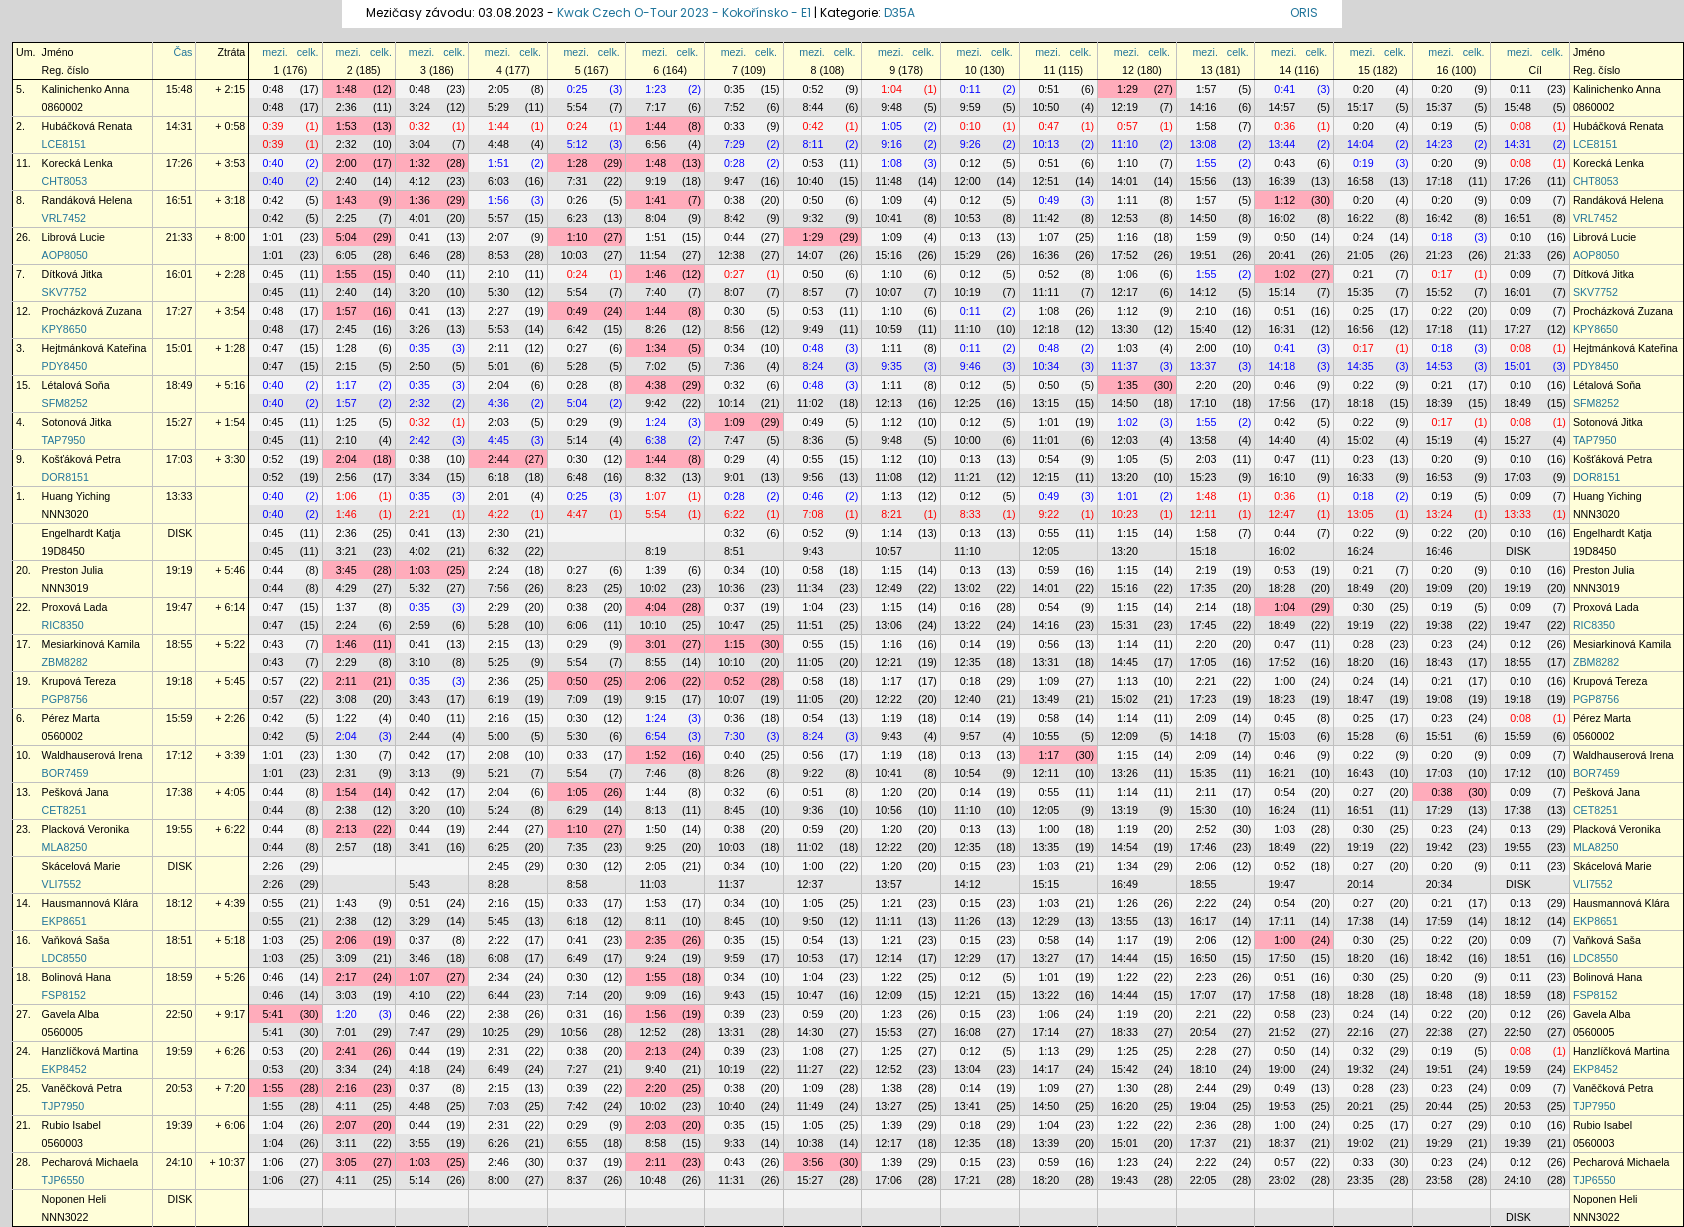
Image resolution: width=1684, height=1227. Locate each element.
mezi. (274, 52)
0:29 (577, 422)
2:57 (346, 847)
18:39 (1439, 403)
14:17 (1046, 1069)
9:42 (655, 403)
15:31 (1124, 625)
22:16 (1360, 1032)
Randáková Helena (87, 200)
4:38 (655, 385)
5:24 (498, 810)
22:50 (179, 1014)
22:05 (1203, 1180)
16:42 (1439, 218)
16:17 (1203, 921)
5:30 (498, 292)
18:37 (1281, 1143)
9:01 (734, 477)
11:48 (888, 181)
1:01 (273, 237)
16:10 (1281, 477)
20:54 (1203, 1032)
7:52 (734, 107)
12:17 (1124, 292)
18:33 (1124, 1032)
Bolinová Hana (76, 977)
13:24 (1439, 514)
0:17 (1442, 274)
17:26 (179, 163)
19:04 (1203, 1106)
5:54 (577, 107)
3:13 (419, 773)
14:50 (1203, 218)
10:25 (495, 1032)
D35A (899, 12)
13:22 (967, 625)
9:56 (813, 477)
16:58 (1360, 181)
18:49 (179, 385)
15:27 (179, 422)
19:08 (1439, 699)
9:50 (813, 921)
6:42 (577, 329)
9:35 (891, 366)
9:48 (891, 107)
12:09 (1124, 736)
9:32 (813, 218)
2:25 (346, 218)
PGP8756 (65, 699)
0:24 (577, 126)
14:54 (1124, 847)
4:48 (498, 144)
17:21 (967, 1180)
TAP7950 (64, 440)
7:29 (734, 144)
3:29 (419, 921)
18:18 (1360, 403)
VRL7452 (64, 218)
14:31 (179, 126)
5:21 (498, 773)
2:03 (498, 422)
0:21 (1363, 274)
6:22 (734, 514)
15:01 (179, 348)
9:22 (1048, 514)
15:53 (888, 1032)
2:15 (346, 366)
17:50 (1281, 958)
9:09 (655, 995)
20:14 (1360, 884)
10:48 (652, 1180)
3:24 (419, 107)
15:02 (1360, 440)
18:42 (1439, 958)
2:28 (1206, 1051)
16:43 (1360, 773)
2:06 (655, 681)
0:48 (273, 89)
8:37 (577, 1180)
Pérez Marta (71, 718)
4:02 (419, 551)
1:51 (498, 163)
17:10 (1203, 403)
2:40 (346, 181)
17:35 (1203, 588)
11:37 (1124, 366)
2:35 (655, 940)
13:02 (967, 588)
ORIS (1304, 12)
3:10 (419, 662)
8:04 (655, 218)
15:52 (1439, 292)
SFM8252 (65, 403)
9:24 (655, 958)
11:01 (1046, 440)
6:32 (498, 551)
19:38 (1439, 625)
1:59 (1206, 237)
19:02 (1360, 1143)
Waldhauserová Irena (92, 755)
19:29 (1439, 1143)
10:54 (967, 773)
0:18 (1442, 237)
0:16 (970, 607)
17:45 (1203, 625)
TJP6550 (63, 1180)
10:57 (888, 551)
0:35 (734, 89)
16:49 (1124, 884)
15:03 (1281, 736)
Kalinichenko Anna (86, 89)
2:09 (1206, 718)
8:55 (655, 662)
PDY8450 (65, 366)
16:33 (1360, 477)
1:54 (346, 792)
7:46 (655, 773)
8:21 (891, 514)
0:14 (970, 644)
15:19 (1439, 440)
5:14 (577, 440)
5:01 (498, 366)
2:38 (346, 810)
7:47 (734, 440)
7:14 (577, 995)
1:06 (1127, 274)
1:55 (1206, 163)
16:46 (1439, 551)
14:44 (1124, 958)
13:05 (1360, 514)
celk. (308, 52)
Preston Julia (92, 570)
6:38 (655, 440)
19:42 (1439, 847)
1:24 (655, 422)
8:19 (655, 551)
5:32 (419, 588)
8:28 (498, 884)
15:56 (1203, 181)
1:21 (891, 903)
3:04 (419, 144)
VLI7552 (62, 884)
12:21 (888, 662)
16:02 (1281, 218)
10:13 (1046, 144)
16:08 (967, 1032)
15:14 (1281, 292)
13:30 (1124, 329)
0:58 (813, 570)
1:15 (1127, 533)
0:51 (1048, 89)
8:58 (577, 884)
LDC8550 (64, 958)
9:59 (970, 107)
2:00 (346, 163)
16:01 (179, 274)
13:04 (967, 1069)
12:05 (1046, 551)
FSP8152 (64, 995)
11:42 (1046, 218)
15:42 (1124, 1069)
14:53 (1439, 366)
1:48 (346, 89)
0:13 (970, 237)
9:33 (734, 1143)
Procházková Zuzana (92, 311)
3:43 (419, 699)
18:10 (1203, 1069)
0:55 (813, 459)
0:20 (1363, 89)
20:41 (1281, 255)
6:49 (577, 958)
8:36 (813, 440)
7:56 (498, 588)
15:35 (1360, 292)
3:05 (346, 1162)
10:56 (888, 810)
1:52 (655, 755)
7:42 (577, 1106)
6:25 (498, 847)
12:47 (1281, 514)
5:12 (577, 144)
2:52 (1206, 829)
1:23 (655, 89)
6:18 (498, 477)
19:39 (179, 1125)
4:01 (419, 218)
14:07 (810, 255)
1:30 (346, 755)
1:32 (419, 163)
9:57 (970, 736)
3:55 (419, 1143)
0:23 (1363, 459)
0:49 (1048, 200)
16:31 (1281, 329)
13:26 (1124, 773)
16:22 (1360, 218)
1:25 (346, 422)
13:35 (1046, 847)
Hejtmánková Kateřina (94, 348)
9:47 (734, 181)
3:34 (419, 477)
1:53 (346, 126)
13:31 (1046, 662)
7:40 (655, 292)
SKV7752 (64, 292)
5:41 (273, 1014)
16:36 (1046, 255)
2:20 (1206, 385)
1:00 (1284, 681)
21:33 (179, 237)
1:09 (891, 200)
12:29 (1046, 921)
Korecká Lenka (77, 163)
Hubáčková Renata (87, 126)
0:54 (1048, 459)
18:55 (179, 644)
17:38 (179, 792)
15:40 (1203, 329)
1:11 (1127, 200)
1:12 (1284, 200)
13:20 (1124, 477)
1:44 (498, 126)
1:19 (891, 718)
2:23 (1206, 977)
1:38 (891, 1088)
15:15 (1046, 884)
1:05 (891, 126)
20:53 (179, 1088)
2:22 (1206, 903)
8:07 (734, 292)
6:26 (498, 1143)
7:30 (734, 736)
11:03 (652, 884)
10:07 (888, 292)
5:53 (498, 329)
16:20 (1124, 1106)
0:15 (970, 866)
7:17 (655, 107)
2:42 (419, 440)
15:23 (1203, 477)
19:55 (179, 829)
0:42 (813, 126)
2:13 (346, 829)
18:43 (1439, 662)
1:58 (1206, 126)
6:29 (577, 810)
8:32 (655, 477)
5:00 (498, 736)
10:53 (967, 218)
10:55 (1046, 736)
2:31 (346, 773)
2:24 (498, 570)
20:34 (1439, 884)
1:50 (655, 829)
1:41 (655, 200)
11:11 (1046, 292)
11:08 (888, 477)
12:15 (1046, 477)
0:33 (734, 126)
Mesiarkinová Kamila (91, 644)
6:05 (346, 255)
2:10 (498, 274)
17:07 (1203, 995)
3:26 (419, 329)
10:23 (1124, 514)
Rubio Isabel (71, 1125)
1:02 (1284, 274)
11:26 (967, 921)
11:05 (810, 662)
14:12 (1203, 292)
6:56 (655, 144)
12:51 (1046, 181)
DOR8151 (65, 477)
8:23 (577, 588)
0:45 (273, 274)
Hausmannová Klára (90, 903)
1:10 (1127, 163)
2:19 (1206, 570)
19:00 (1281, 1069)
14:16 (1203, 107)
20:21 (1360, 1106)
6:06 (577, 625)
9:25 (655, 847)
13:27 (1046, 958)
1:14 (891, 533)
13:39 (1046, 1143)
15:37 (1439, 107)
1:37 (346, 607)
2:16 (498, 718)
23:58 (1439, 1180)
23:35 (1360, 1180)
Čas (182, 52)
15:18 (1203, 551)
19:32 (1360, 1069)
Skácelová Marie (81, 866)
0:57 (1127, 126)
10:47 (731, 625)
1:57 (1206, 89)
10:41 (888, 218)
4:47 (577, 514)
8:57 (813, 292)
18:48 (1439, 995)
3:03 (346, 995)
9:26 (970, 144)
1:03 (1127, 348)
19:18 (179, 681)
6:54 (655, 736)
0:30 (734, 311)
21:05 (1360, 255)
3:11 (346, 1143)
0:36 (1284, 126)
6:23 (577, 218)
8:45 (734, 810)
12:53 (1124, 218)
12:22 (888, 699)
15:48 (179, 89)
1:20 (891, 792)
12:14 (888, 958)
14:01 (1124, 181)
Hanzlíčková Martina (90, 1051)
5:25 (498, 662)
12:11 (1203, 514)
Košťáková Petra (81, 459)
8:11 (813, 144)
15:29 (967, 255)
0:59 (1048, 570)
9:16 (891, 144)
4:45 (498, 440)
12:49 (888, 588)
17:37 (1203, 1143)
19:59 (179, 1051)
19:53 (1281, 1106)
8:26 (655, 329)
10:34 (1046, 366)
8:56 (734, 329)
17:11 (1281, 921)
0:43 (1284, 163)
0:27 (734, 274)
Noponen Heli (95, 1199)
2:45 (346, 329)
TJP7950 (63, 1106)
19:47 (179, 607)
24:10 (179, 1162)
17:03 (179, 459)
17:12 (179, 755)
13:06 (888, 625)
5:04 (346, 237)
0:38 (734, 200)
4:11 (346, 1106)
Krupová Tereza (79, 681)
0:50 (813, 200)
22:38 (1439, 1032)
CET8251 (64, 810)
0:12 (970, 163)
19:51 (1203, 255)
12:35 (967, 662)
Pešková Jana (75, 792)
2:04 (498, 385)
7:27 (577, 1069)
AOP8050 (65, 255)
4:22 (498, 514)
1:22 (346, 718)
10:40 (810, 181)
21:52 (1281, 1032)
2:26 (273, 866)
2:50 (419, 366)
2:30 (498, 533)
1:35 (1127, 385)
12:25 (967, 403)
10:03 (574, 255)
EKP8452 (64, 1069)
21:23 (1439, 255)
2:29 (498, 607)
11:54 (652, 255)
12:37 (810, 884)
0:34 (734, 348)
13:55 (1124, 921)
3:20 (419, 292)
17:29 (1439, 810)
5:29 (498, 107)
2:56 (346, 477)
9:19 (655, 181)
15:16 (888, 255)
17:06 (888, 1180)
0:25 (577, 89)
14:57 (1281, 107)
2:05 (498, 89)
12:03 (1124, 440)
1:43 (346, 200)
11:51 (810, 625)
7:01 (346, 1032)
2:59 (419, 625)
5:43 (419, 884)
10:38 (810, 1143)
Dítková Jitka (72, 274)
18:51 (179, 940)
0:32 (419, 126)
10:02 (652, 588)
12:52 (652, 1032)
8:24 (813, 366)
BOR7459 (65, 773)
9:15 (655, 699)
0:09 (1520, 200)
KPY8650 (64, 329)
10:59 (888, 329)
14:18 (1281, 366)
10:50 (1046, 107)
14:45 (1124, 662)
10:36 (731, 588)
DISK (180, 533)
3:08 (346, 699)
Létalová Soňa (76, 385)
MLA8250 (65, 847)
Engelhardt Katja (81, 533)
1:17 (346, 385)
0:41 (1284, 89)
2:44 (498, 459)
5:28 (577, 366)
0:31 (577, 1014)
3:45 (346, 570)
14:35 (1360, 366)
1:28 (577, 163)
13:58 (1203, 440)
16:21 (1281, 773)
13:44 (1281, 144)
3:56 (813, 1162)
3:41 (419, 847)
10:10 (652, 625)
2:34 (498, 977)
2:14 (1206, 607)
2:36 (346, 107)
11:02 (810, 403)
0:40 (273, 163)
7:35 (577, 847)
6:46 (419, 255)
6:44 (498, 995)
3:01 (655, 644)
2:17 (346, 977)
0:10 (970, 126)
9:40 (655, 1069)
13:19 (1124, 810)
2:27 (498, 311)
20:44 (1439, 1106)
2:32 (346, 144)
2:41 (346, 1051)
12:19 (1124, 107)
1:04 (891, 89)
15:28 (1360, 736)
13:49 (1046, 699)
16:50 (1203, 958)
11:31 (731, 1180)
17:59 (1439, 921)
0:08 (1520, 126)
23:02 (1281, 1180)
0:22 (1442, 311)
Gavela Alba (70, 1014)
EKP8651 (64, 921)
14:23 (1439, 144)
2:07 (498, 237)
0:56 (1048, 644)
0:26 (577, 200)
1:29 (1127, 89)
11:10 (1124, 144)
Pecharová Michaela (90, 1162)
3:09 (346, 958)
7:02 (655, 366)
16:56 (1360, 329)
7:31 (577, 181)
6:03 (498, 181)
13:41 (967, 1106)
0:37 (734, 607)
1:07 (1048, 237)
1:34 (655, 348)
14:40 (1281, 440)
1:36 (419, 200)
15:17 (1360, 107)
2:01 (498, 496)
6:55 (577, 1143)
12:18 (1046, 329)
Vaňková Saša (76, 940)
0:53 (813, 163)
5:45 (498, 921)
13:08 (1203, 144)
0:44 (734, 237)
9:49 (813, 329)
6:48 (577, 477)
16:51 (179, 200)
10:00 (967, 440)
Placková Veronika (86, 829)
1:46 (655, 274)
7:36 (734, 366)
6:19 (498, 699)
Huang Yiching (95, 496)
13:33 (179, 496)
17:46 (1203, 847)
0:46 (1284, 385)
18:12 (179, 903)
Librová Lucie (73, 237)
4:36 (498, 403)
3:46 (419, 958)
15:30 (1203, 810)
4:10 (419, 995)
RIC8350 (63, 625)
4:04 (655, 607)
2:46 (498, 1162)
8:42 (734, 218)
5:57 (498, 218)
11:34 (810, 588)
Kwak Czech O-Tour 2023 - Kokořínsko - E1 (684, 12)
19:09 (1439, 588)
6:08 (498, 958)
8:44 (813, 107)
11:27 (810, 1069)
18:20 (1360, 662)
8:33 (970, 514)
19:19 (179, 570)
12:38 (731, 255)
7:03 (498, 1106)
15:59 (179, 718)
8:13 (655, 810)
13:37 (1203, 366)
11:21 (967, 477)
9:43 (813, 551)
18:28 (1281, 588)
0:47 (1048, 126)
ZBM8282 (65, 662)
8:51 (734, 551)
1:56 (498, 200)
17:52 (1124, 255)
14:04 (1360, 144)
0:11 (970, 89)
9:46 (970, 366)
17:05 (1203, 662)
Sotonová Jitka (77, 422)
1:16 (1127, 237)
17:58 (1281, 995)
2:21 (419, 514)
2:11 (498, 348)
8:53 (498, 255)
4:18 (419, 1069)
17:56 (1281, 403)
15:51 (1439, 736)
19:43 (1124, 1180)
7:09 (577, 699)
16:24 (1360, 551)
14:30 (810, 1032)
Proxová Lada (75, 607)
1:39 (655, 570)
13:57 (888, 884)
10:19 (967, 292)
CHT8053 (65, 181)
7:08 (813, 514)
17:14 (1046, 1032)
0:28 (734, 163)
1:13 (891, 496)
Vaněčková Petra (82, 1088)
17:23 (1203, 699)
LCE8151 (64, 144)
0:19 (1442, 126)
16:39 (1281, 181)
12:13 (888, 403)
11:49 (810, 1106)
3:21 (346, 551)
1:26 (1127, 903)
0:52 (813, 89)
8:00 (498, 1180)
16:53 (1439, 477)
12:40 (967, 699)
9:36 (813, 810)
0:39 (273, 126)
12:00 (967, 181)
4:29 (346, 588)
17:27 (179, 311)
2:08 (498, 755)
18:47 (1360, 699)
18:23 (1281, 699)
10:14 (731, 403)
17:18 (1439, 181)
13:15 (1046, 403)
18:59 (179, 977)
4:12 (419, 181)
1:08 (891, 163)
